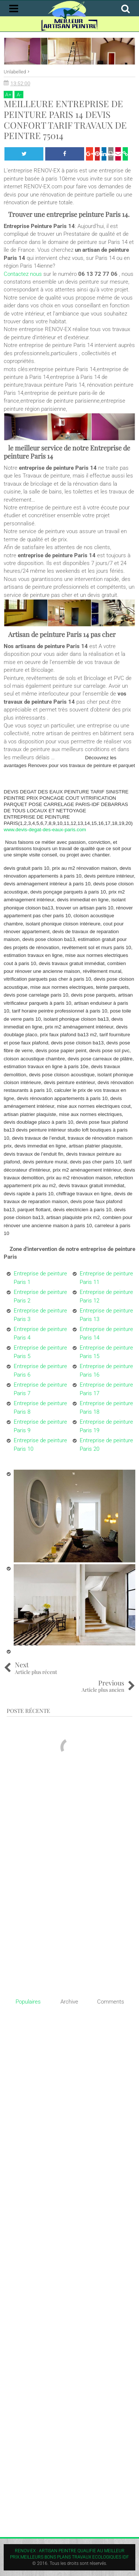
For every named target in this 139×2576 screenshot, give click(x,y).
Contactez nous (23, 274)
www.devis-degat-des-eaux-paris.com (45, 829)
